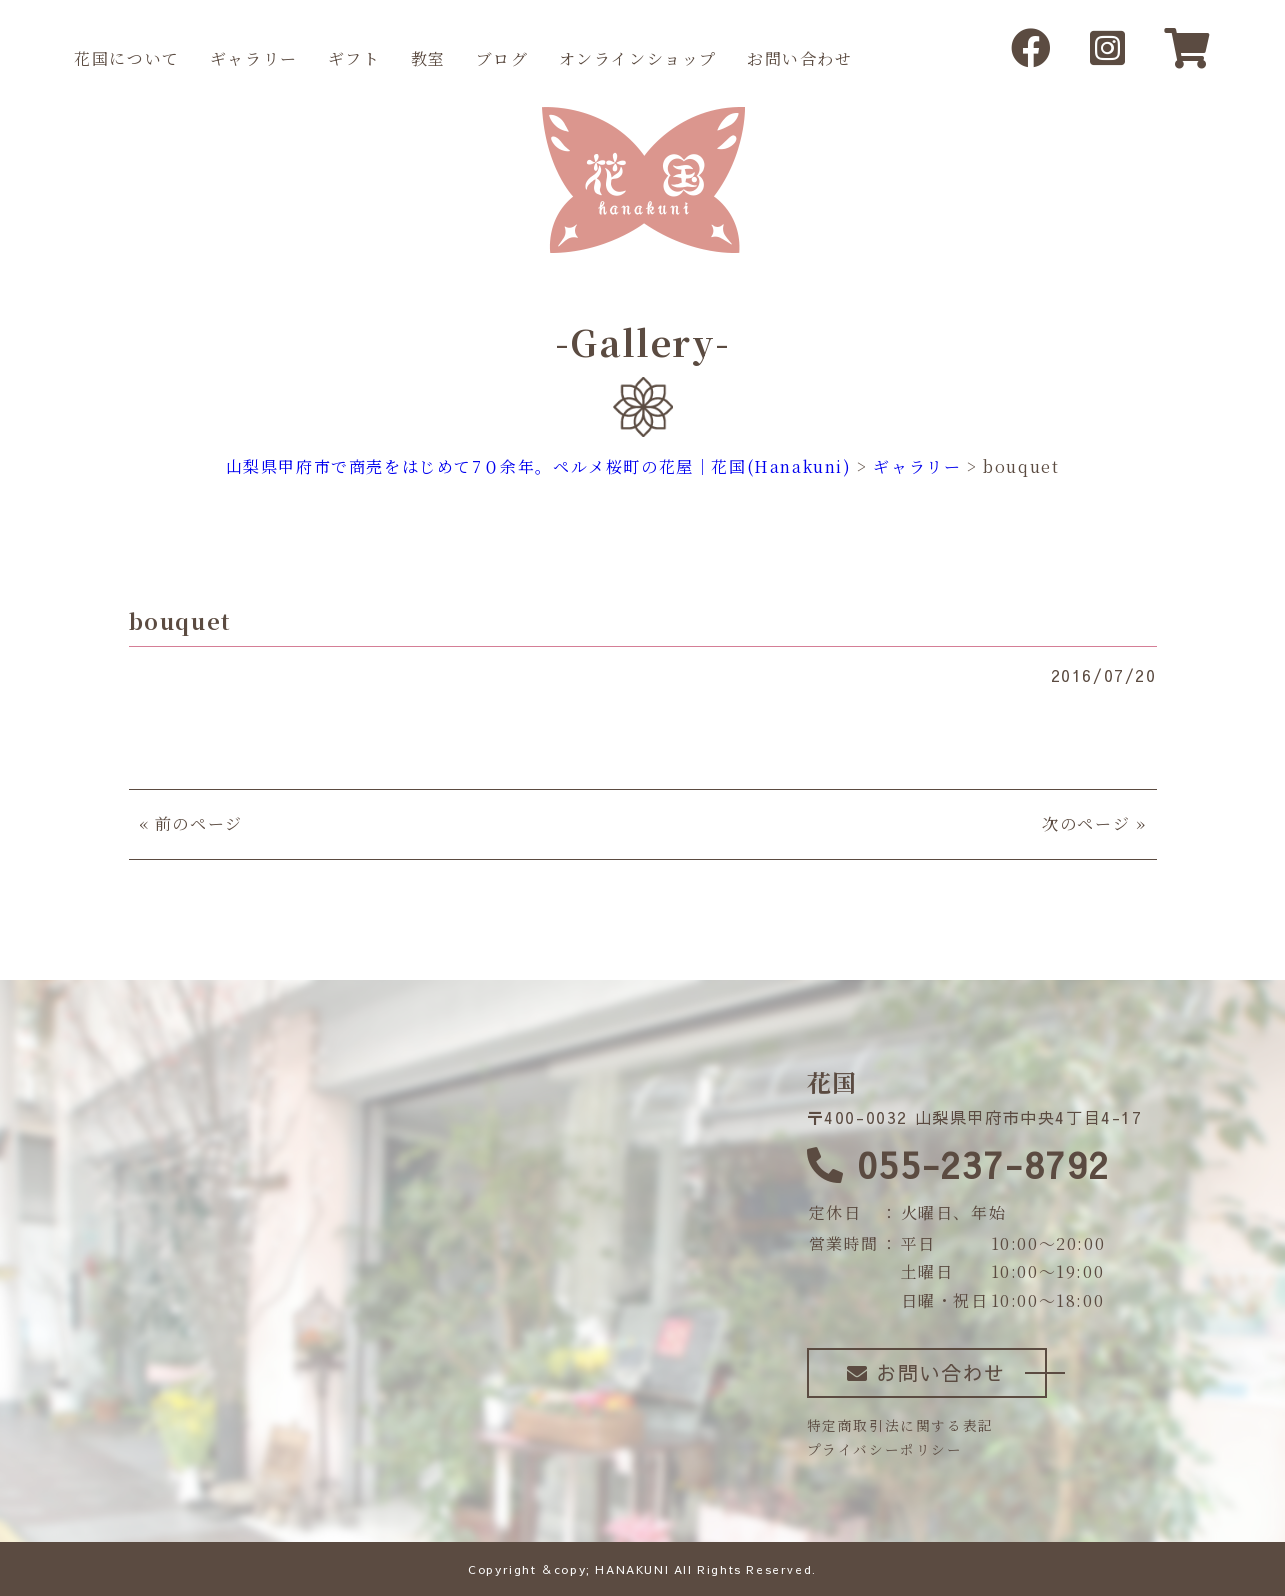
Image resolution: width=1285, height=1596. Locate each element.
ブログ (502, 58)
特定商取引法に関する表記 (900, 1425)
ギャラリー (254, 58)
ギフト (354, 58)
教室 (428, 58)
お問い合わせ (800, 58)
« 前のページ (191, 823)
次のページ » (1094, 823)
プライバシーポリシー (885, 1449)
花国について (127, 58)
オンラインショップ (638, 58)
